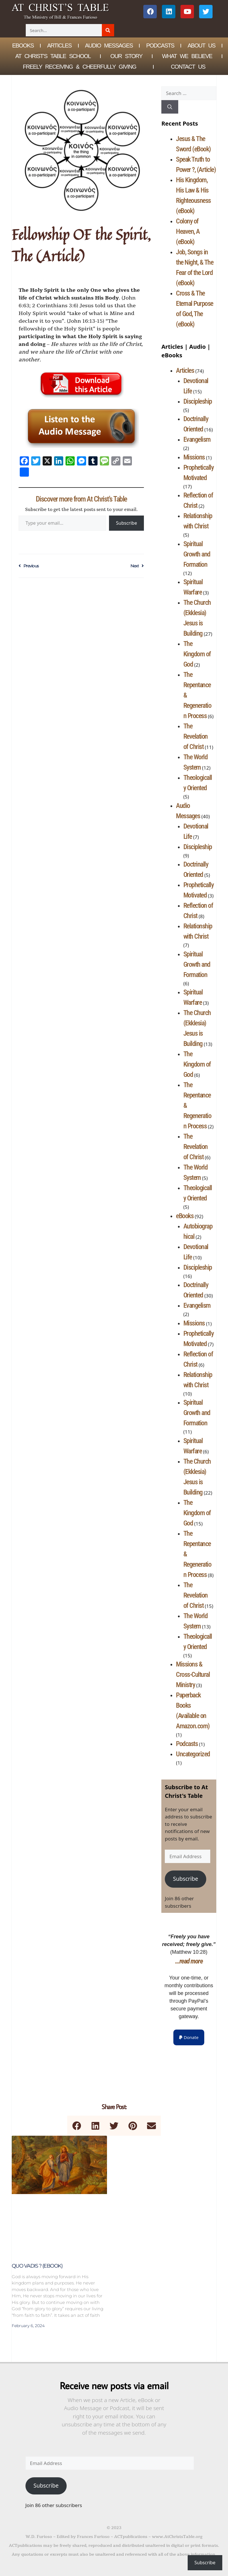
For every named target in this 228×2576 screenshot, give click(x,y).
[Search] (108, 30)
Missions (194, 457)
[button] (188, 2037)
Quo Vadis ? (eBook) (37, 2266)
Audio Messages (109, 45)
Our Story (126, 56)
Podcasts (160, 45)
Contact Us (188, 67)
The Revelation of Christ (195, 736)
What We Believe (187, 56)
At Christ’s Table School (53, 56)
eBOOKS (22, 45)
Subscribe (126, 523)
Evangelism (197, 439)
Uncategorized (193, 1754)
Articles (59, 45)
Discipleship (197, 401)
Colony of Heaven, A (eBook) (188, 231)
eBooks (184, 1216)
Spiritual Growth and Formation (196, 554)
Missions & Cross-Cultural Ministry (193, 1674)
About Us (201, 45)
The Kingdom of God (197, 654)
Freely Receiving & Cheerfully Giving (79, 67)
